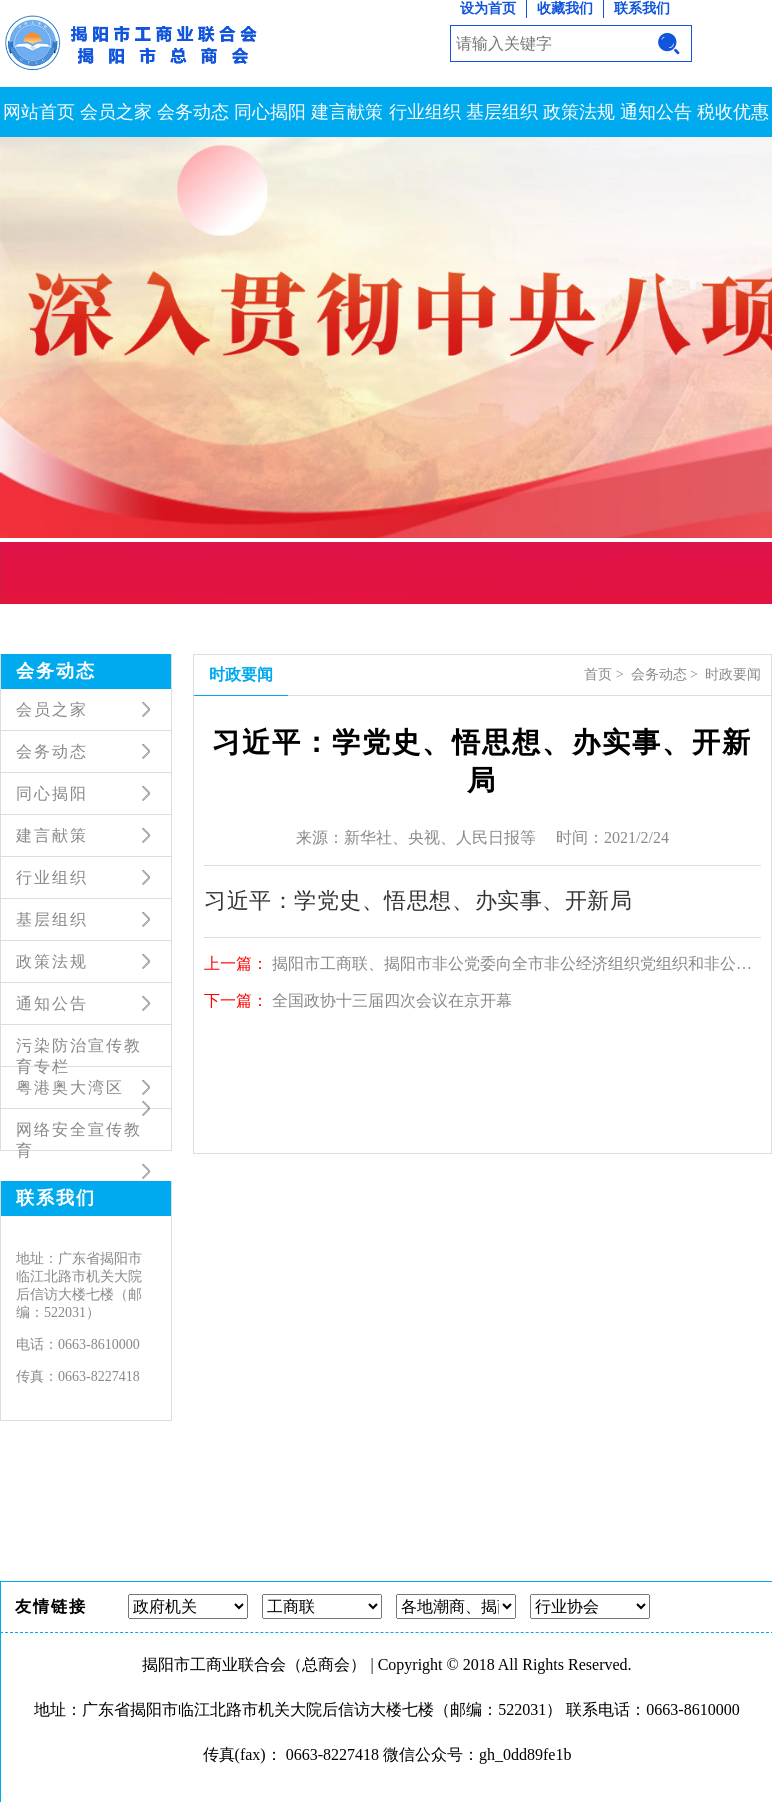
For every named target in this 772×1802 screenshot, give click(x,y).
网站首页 (39, 112)
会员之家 (116, 112)
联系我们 (642, 8)
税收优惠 (733, 112)
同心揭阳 (270, 112)
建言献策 (347, 112)
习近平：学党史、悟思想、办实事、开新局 (418, 900)
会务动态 (193, 112)
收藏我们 (565, 8)
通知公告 (656, 112)
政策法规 (579, 112)
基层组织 (502, 112)
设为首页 (488, 8)
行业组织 (425, 112)
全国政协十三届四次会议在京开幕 (392, 1000)
